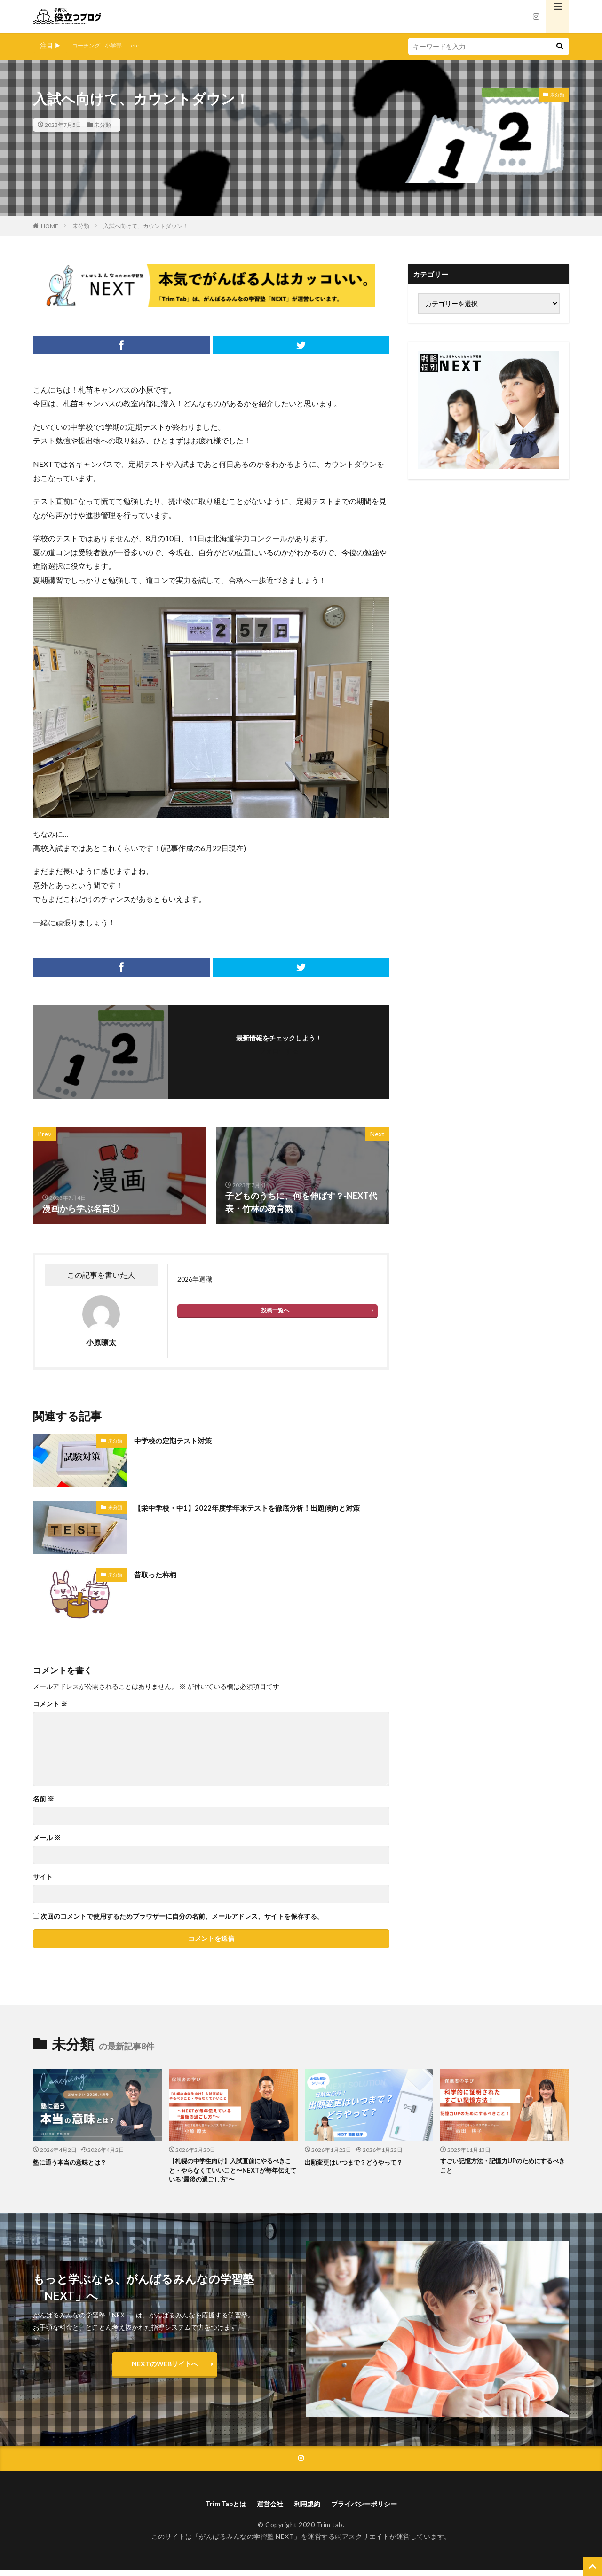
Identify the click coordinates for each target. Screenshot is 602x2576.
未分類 (102, 124)
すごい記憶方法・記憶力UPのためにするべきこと (501, 2167)
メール (47, 1838)
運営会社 (266, 2508)
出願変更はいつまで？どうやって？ (361, 2162)
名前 (43, 1799)
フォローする (279, 1051)
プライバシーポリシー (370, 2508)
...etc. (142, 45)
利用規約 (307, 2508)
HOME (49, 225)
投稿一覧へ (275, 1310)
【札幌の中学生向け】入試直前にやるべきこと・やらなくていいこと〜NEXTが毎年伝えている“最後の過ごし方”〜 (232, 2172)
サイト (43, 1877)
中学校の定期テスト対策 (180, 1440)
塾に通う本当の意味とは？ (75, 2162)
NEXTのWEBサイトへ (165, 2367)
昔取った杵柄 (159, 1574)
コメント (50, 1704)
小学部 (119, 45)
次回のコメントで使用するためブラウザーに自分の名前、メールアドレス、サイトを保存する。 (182, 1916)
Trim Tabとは (217, 2508)
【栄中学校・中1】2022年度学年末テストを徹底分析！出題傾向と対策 (260, 1513)
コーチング (88, 45)
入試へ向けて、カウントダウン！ (145, 225)
